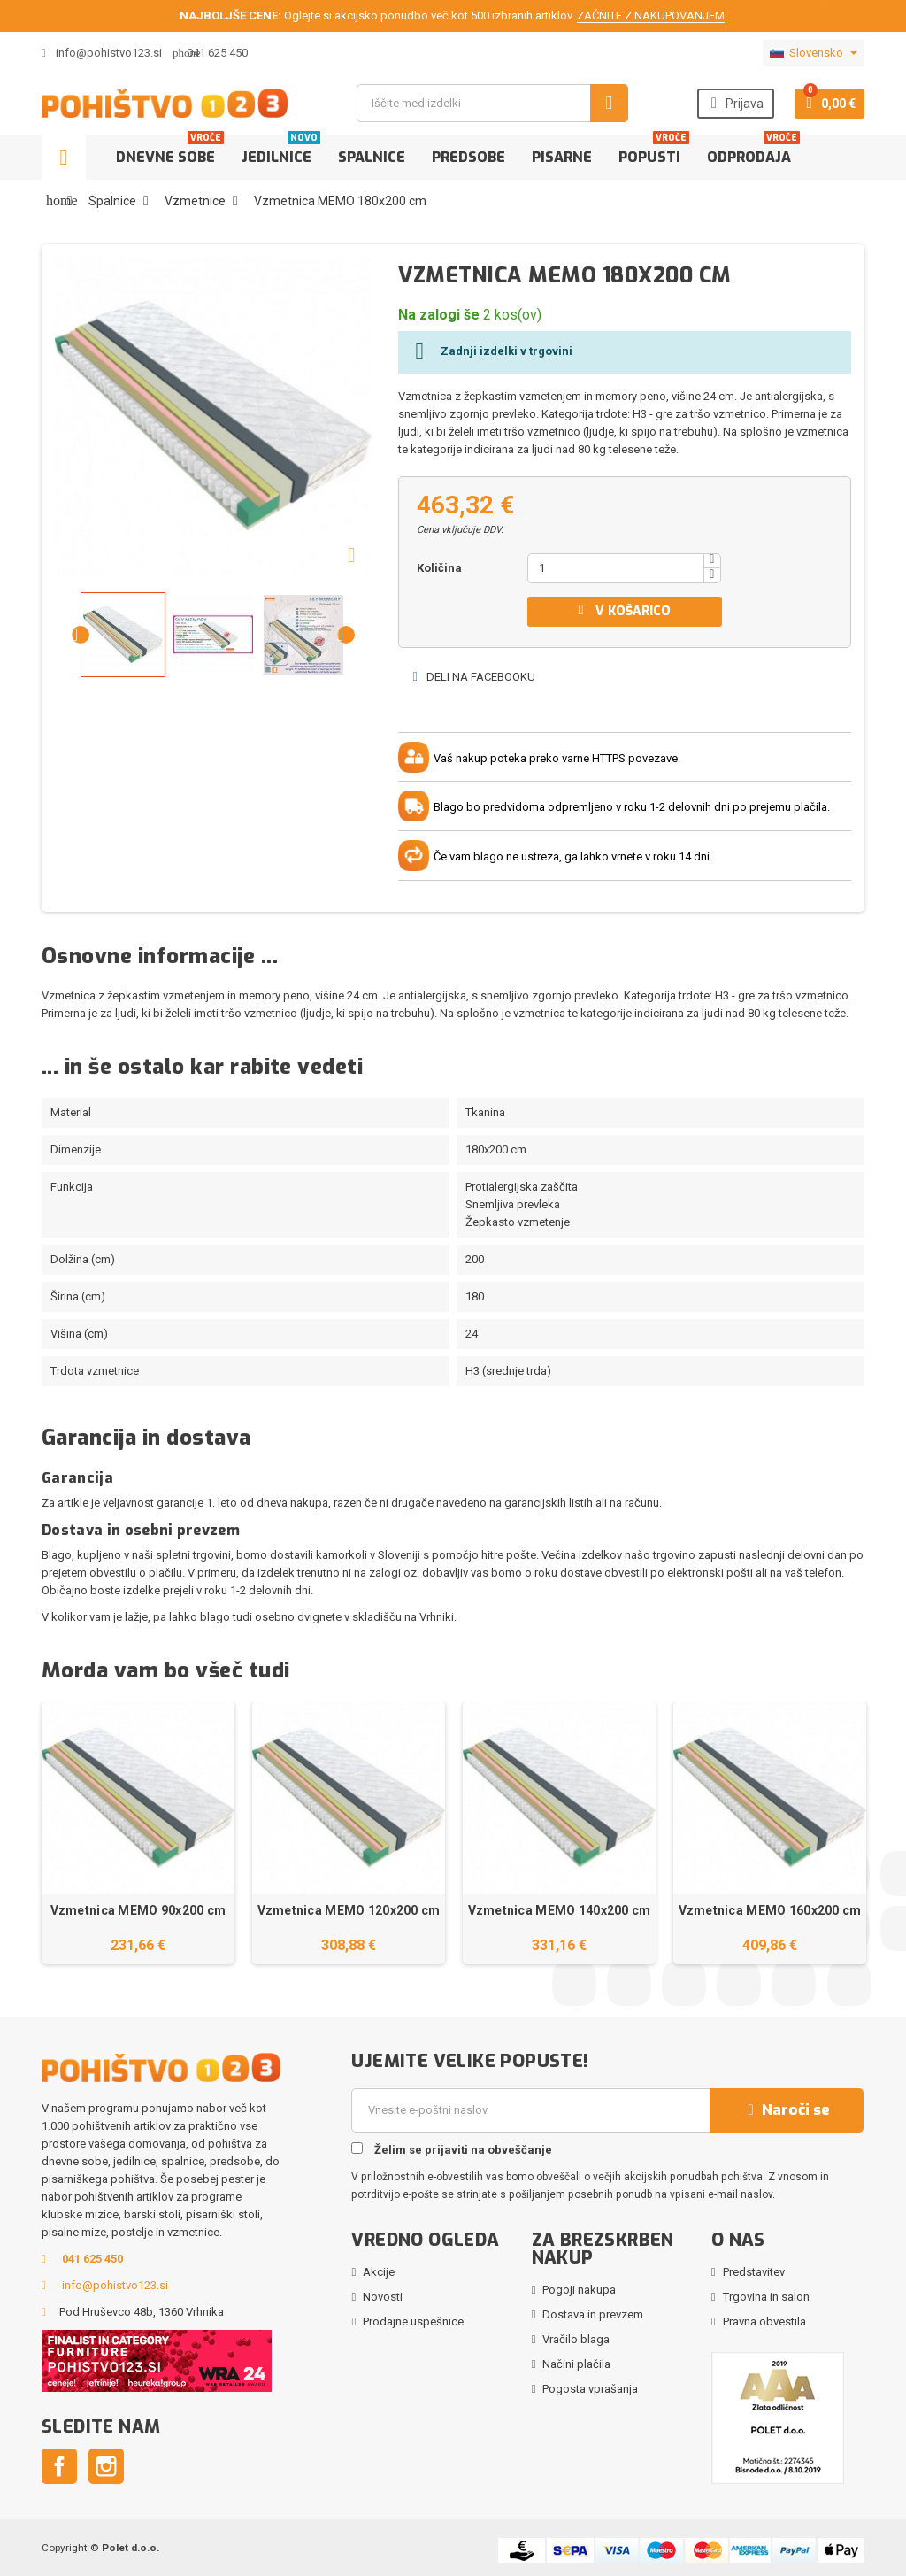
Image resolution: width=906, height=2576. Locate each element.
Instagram (106, 2466)
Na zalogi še (439, 314)
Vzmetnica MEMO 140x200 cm (559, 1910)
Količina (439, 568)
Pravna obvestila (764, 2321)
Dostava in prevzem (592, 2314)
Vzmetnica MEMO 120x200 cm (349, 1910)
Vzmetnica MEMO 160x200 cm (770, 1910)
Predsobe (468, 157)
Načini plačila (576, 2364)
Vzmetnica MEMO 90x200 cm (138, 1910)
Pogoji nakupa (579, 2289)
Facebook (59, 2466)
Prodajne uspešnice (413, 2321)
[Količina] (615, 568)
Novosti (383, 2296)
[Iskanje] (492, 103)
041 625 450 (217, 52)
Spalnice (371, 157)
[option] (138, 1832)
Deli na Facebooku (473, 676)
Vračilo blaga (576, 2339)
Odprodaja (753, 150)
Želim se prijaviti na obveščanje (451, 2149)
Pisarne (562, 157)
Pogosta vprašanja (590, 2388)
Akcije (379, 2272)
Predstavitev (754, 2272)
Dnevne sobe (170, 150)
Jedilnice (281, 150)
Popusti (653, 150)
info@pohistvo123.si (102, 52)
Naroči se (786, 2110)
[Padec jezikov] (813, 53)
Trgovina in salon (766, 2296)
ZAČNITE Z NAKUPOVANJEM (651, 15)
